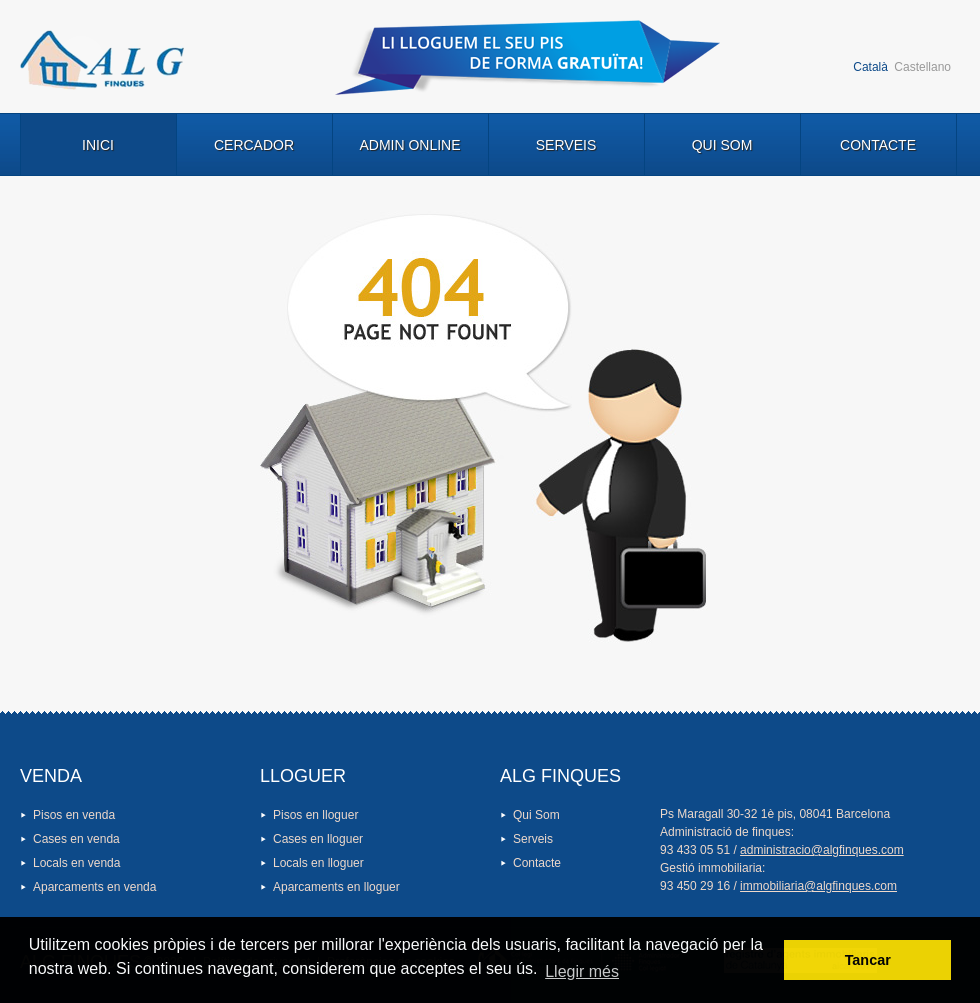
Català (870, 67)
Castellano (922, 67)
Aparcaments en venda (94, 887)
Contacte (878, 145)
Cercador (254, 145)
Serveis (566, 145)
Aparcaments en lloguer (336, 887)
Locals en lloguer (318, 863)
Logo (102, 60)
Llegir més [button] (582, 971)
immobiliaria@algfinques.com (818, 886)
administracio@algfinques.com (822, 850)
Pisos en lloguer (315, 815)
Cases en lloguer (318, 839)
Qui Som (722, 145)
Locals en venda (76, 863)
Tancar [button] (868, 960)
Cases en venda (76, 839)
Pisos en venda (74, 815)
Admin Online (409, 145)
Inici (98, 145)
